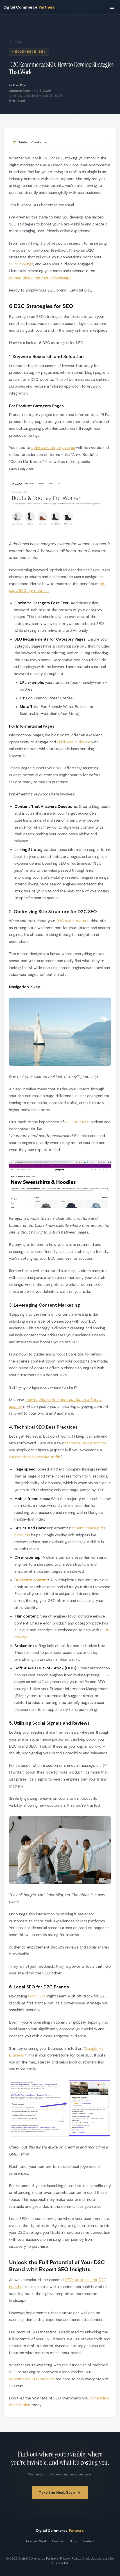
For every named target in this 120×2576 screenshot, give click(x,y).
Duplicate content (31, 1579)
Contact (88, 2541)
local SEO (36, 1996)
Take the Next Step (60, 2495)
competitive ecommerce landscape (40, 277)
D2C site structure (72, 920)
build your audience (73, 742)
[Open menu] (111, 7)
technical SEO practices (86, 1443)
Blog (15, 42)
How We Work (36, 2541)
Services (58, 2541)
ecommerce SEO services (32, 2378)
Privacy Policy (70, 2558)
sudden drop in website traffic (35, 1457)
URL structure (77, 1121)
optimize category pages (53, 447)
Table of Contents (30, 142)
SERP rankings (21, 264)
